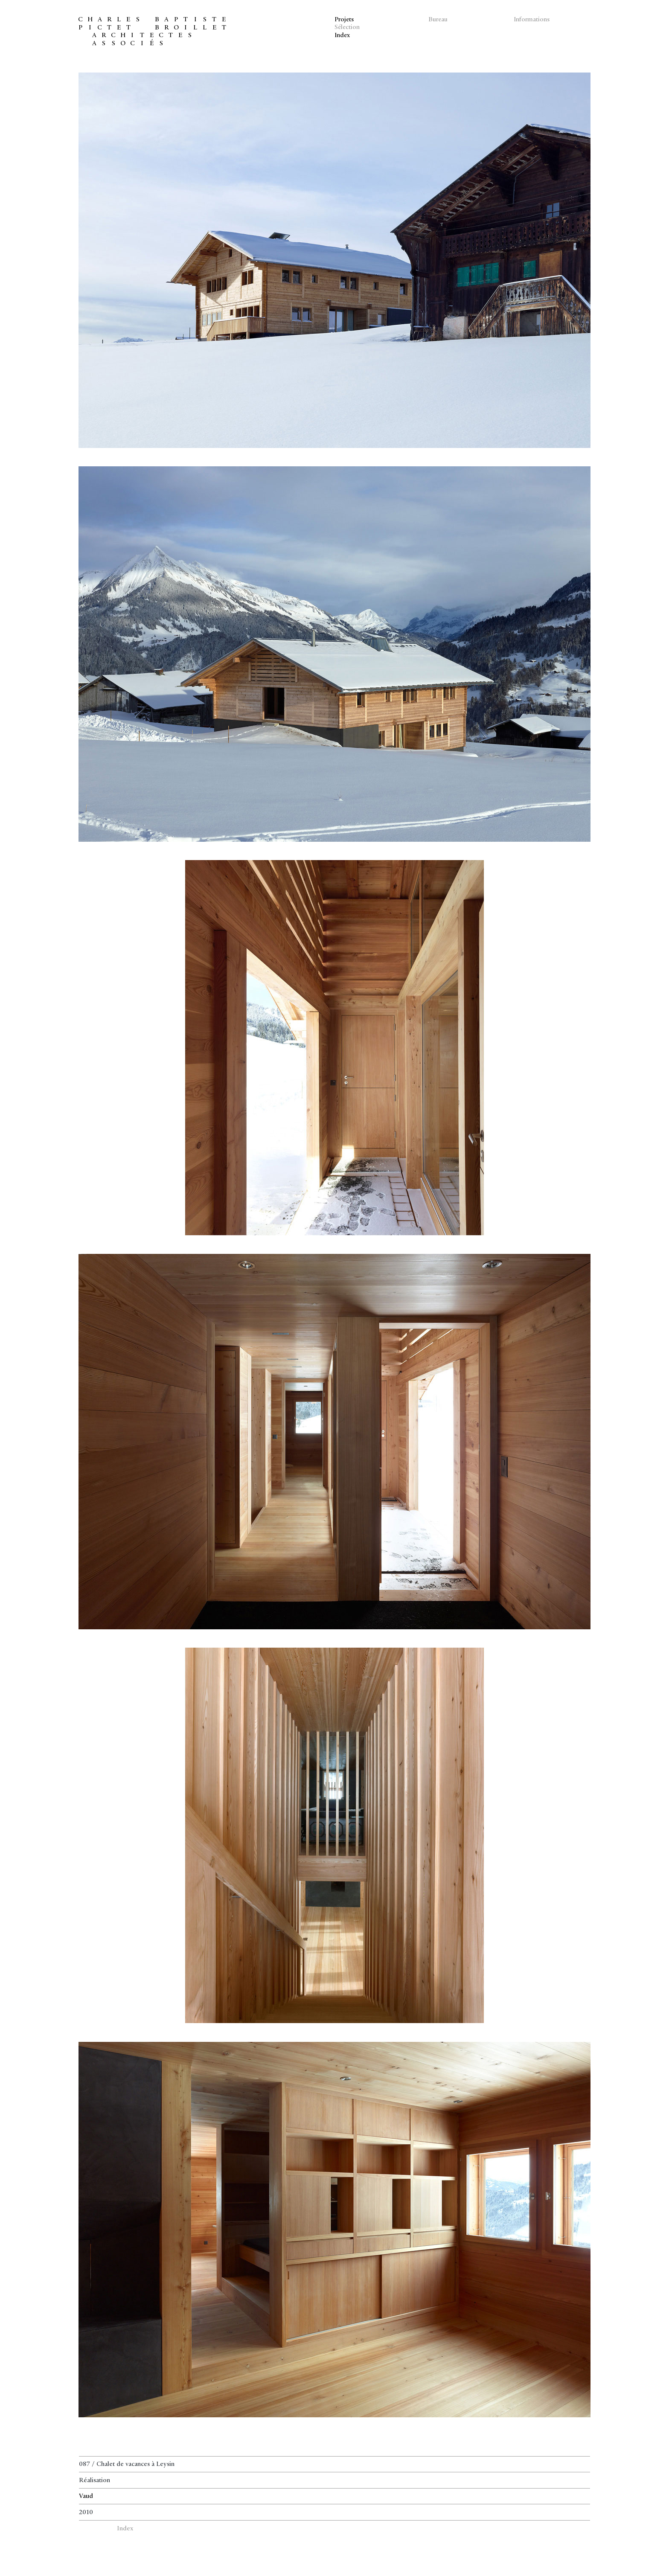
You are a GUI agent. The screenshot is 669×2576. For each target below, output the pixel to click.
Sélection (347, 27)
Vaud (86, 2496)
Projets (344, 19)
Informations (532, 19)
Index (342, 35)
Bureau (438, 19)
